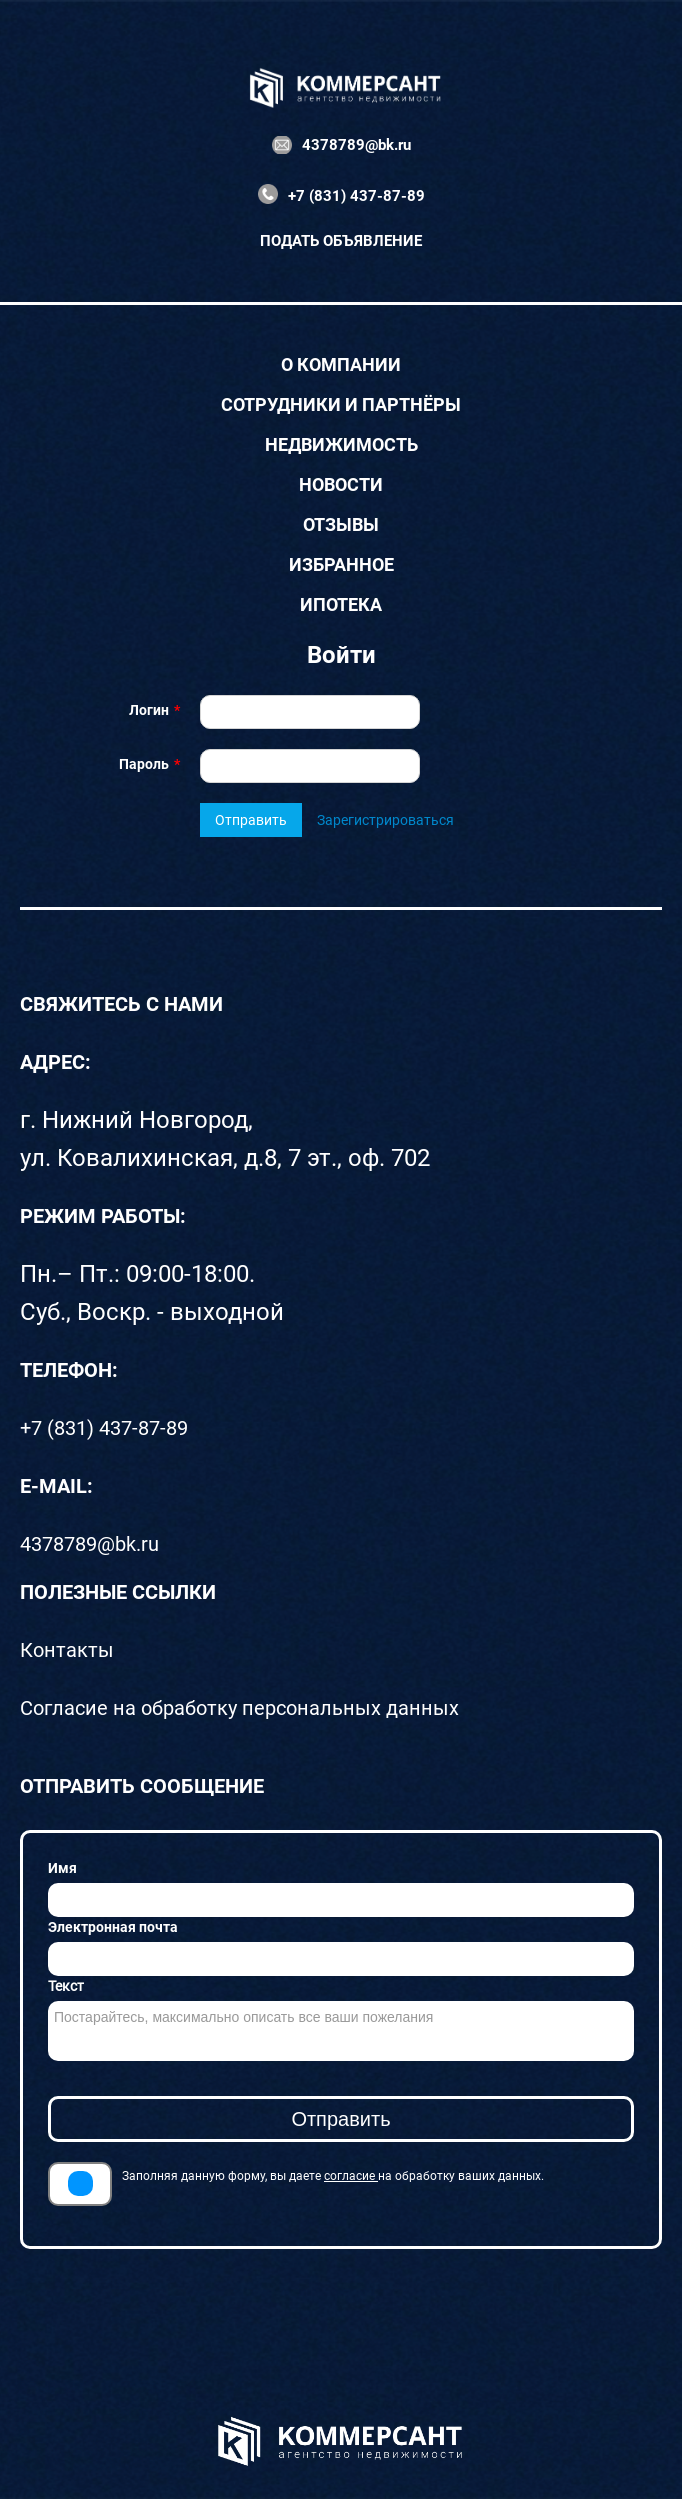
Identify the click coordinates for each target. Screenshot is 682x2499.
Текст (66, 1986)
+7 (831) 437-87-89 (356, 196)
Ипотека (341, 605)
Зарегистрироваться (385, 820)
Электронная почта (113, 1927)
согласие (351, 2176)
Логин (149, 710)
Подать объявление (341, 241)
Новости (341, 485)
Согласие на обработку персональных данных (239, 1708)
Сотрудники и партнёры (341, 405)
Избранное (341, 565)
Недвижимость (341, 445)
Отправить (251, 820)
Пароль (144, 764)
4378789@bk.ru (356, 145)
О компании (341, 365)
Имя (62, 1868)
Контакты (67, 1650)
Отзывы (341, 525)
